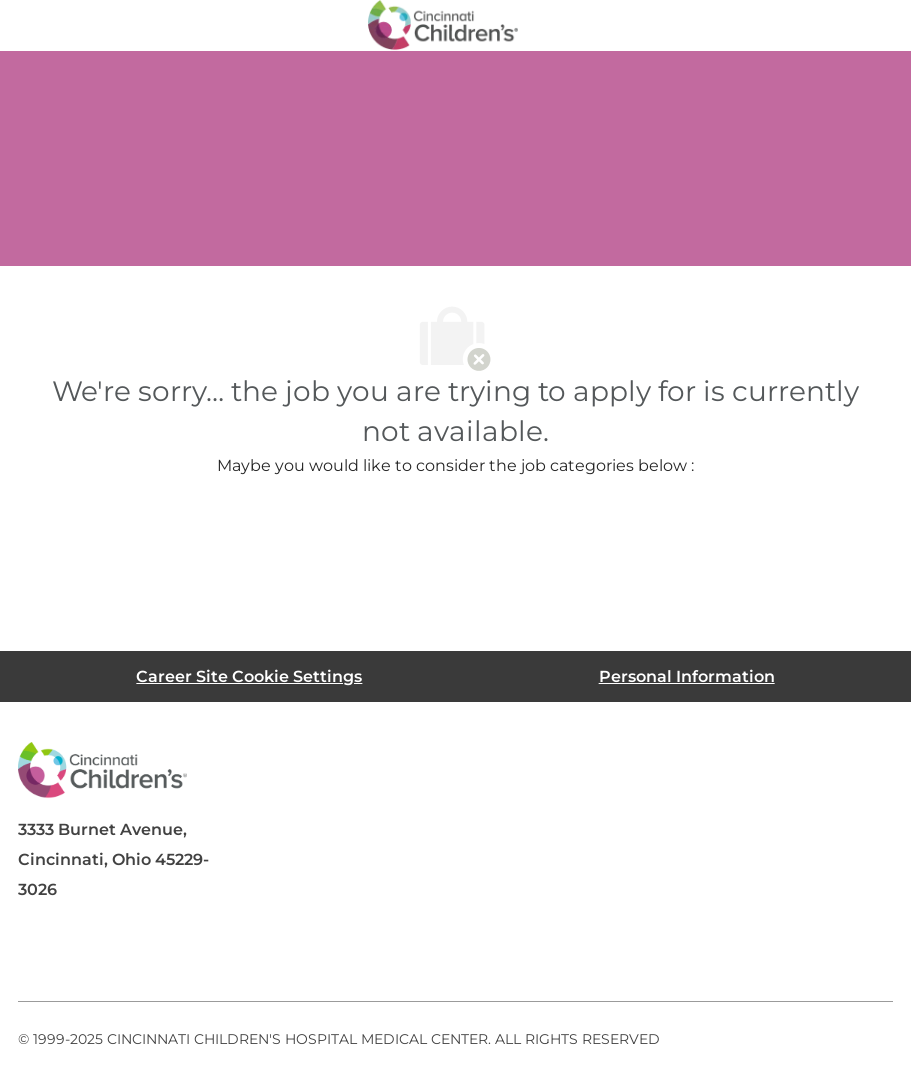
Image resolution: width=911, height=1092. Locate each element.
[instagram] (282, 953)
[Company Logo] (443, 24)
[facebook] (42, 953)
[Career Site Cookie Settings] (249, 676)
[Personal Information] (687, 676)
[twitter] (202, 953)
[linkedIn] (122, 953)
